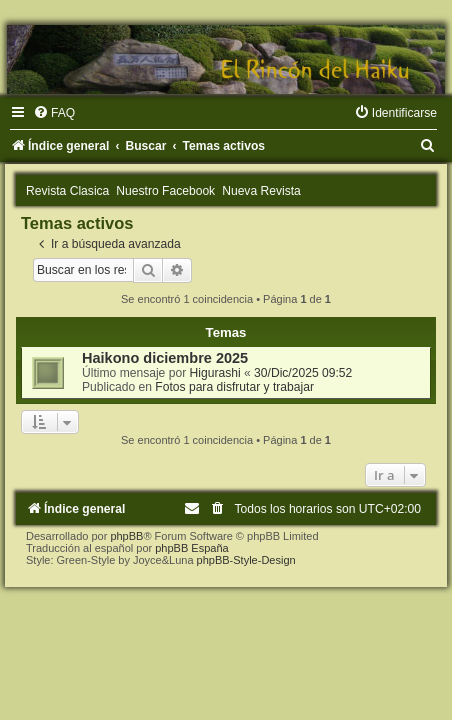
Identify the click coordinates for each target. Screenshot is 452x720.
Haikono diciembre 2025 (165, 358)
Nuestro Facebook (165, 191)
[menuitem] (54, 113)
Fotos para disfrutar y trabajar (234, 387)
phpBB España (191, 548)
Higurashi (215, 373)
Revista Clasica (67, 191)
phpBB (126, 536)
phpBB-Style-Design (246, 560)
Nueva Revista (261, 191)
